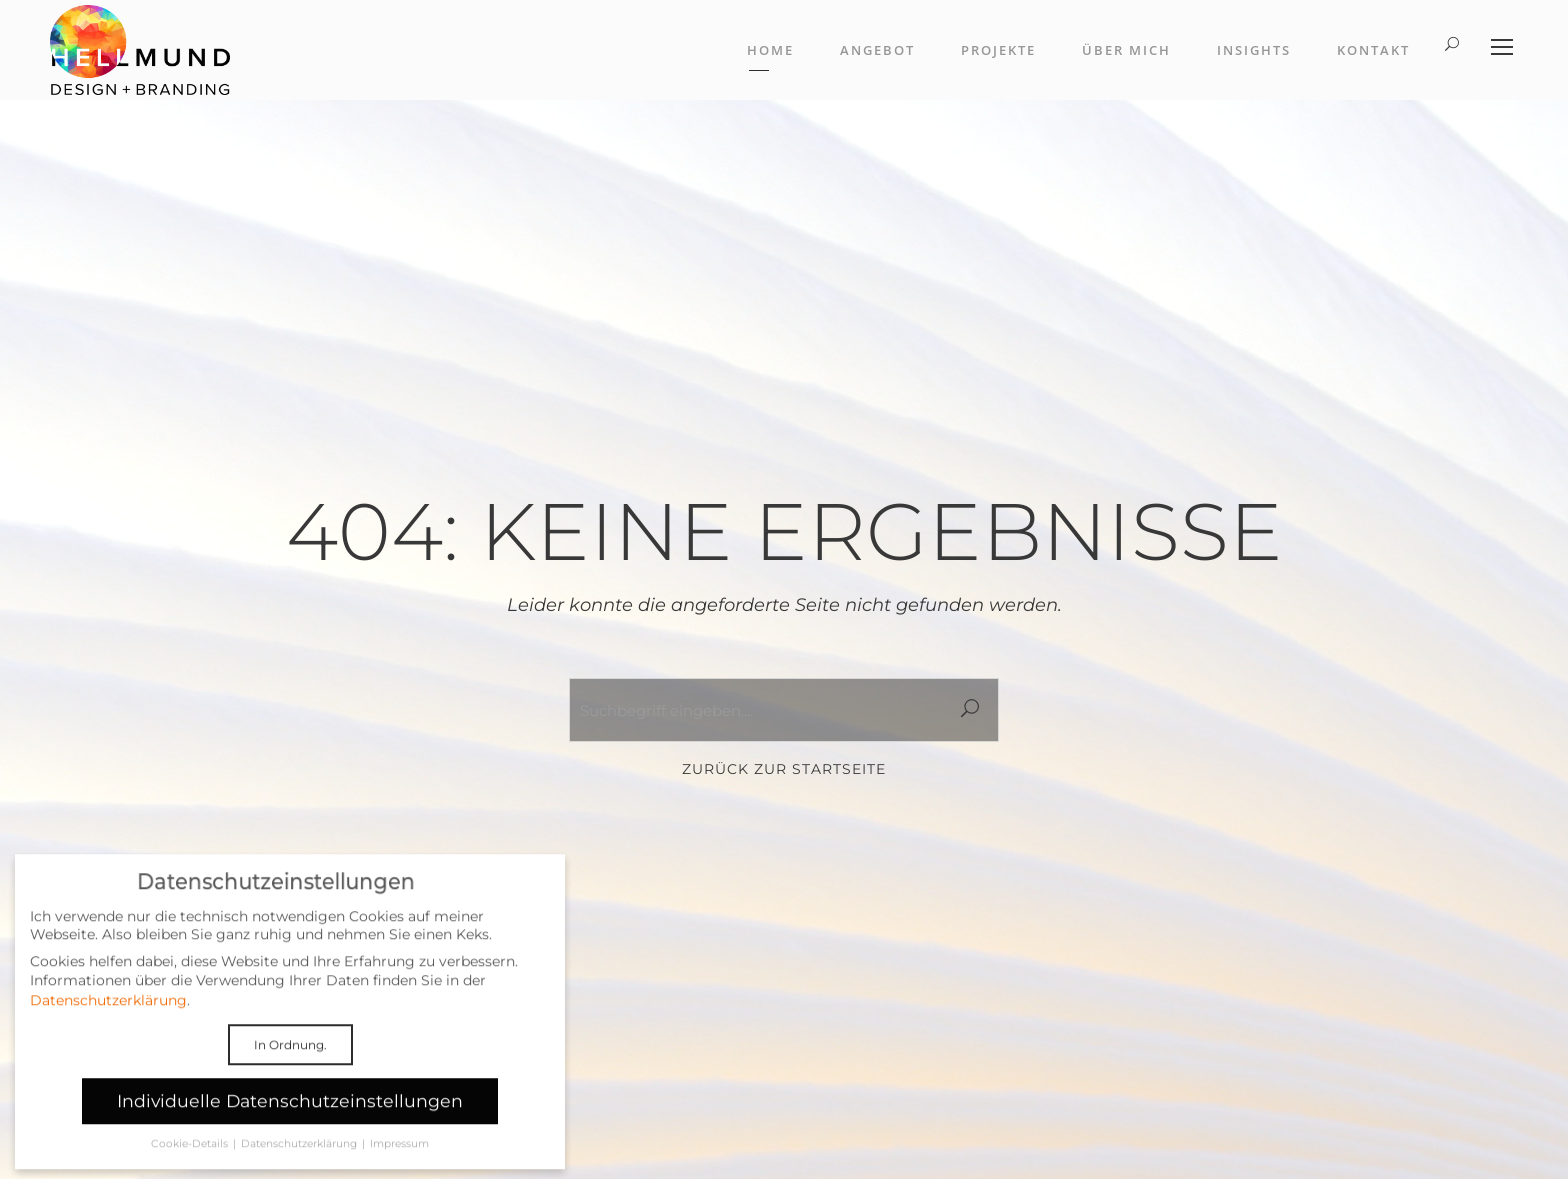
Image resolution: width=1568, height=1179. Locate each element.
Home (770, 50)
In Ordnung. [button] (290, 1055)
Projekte (998, 50)
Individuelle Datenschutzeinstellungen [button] (290, 1112)
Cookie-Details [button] (191, 1155)
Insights (1254, 50)
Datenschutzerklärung (108, 1011)
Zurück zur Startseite (784, 769)
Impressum (399, 1155)
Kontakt (1373, 50)
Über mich (1126, 50)
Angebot (877, 50)
